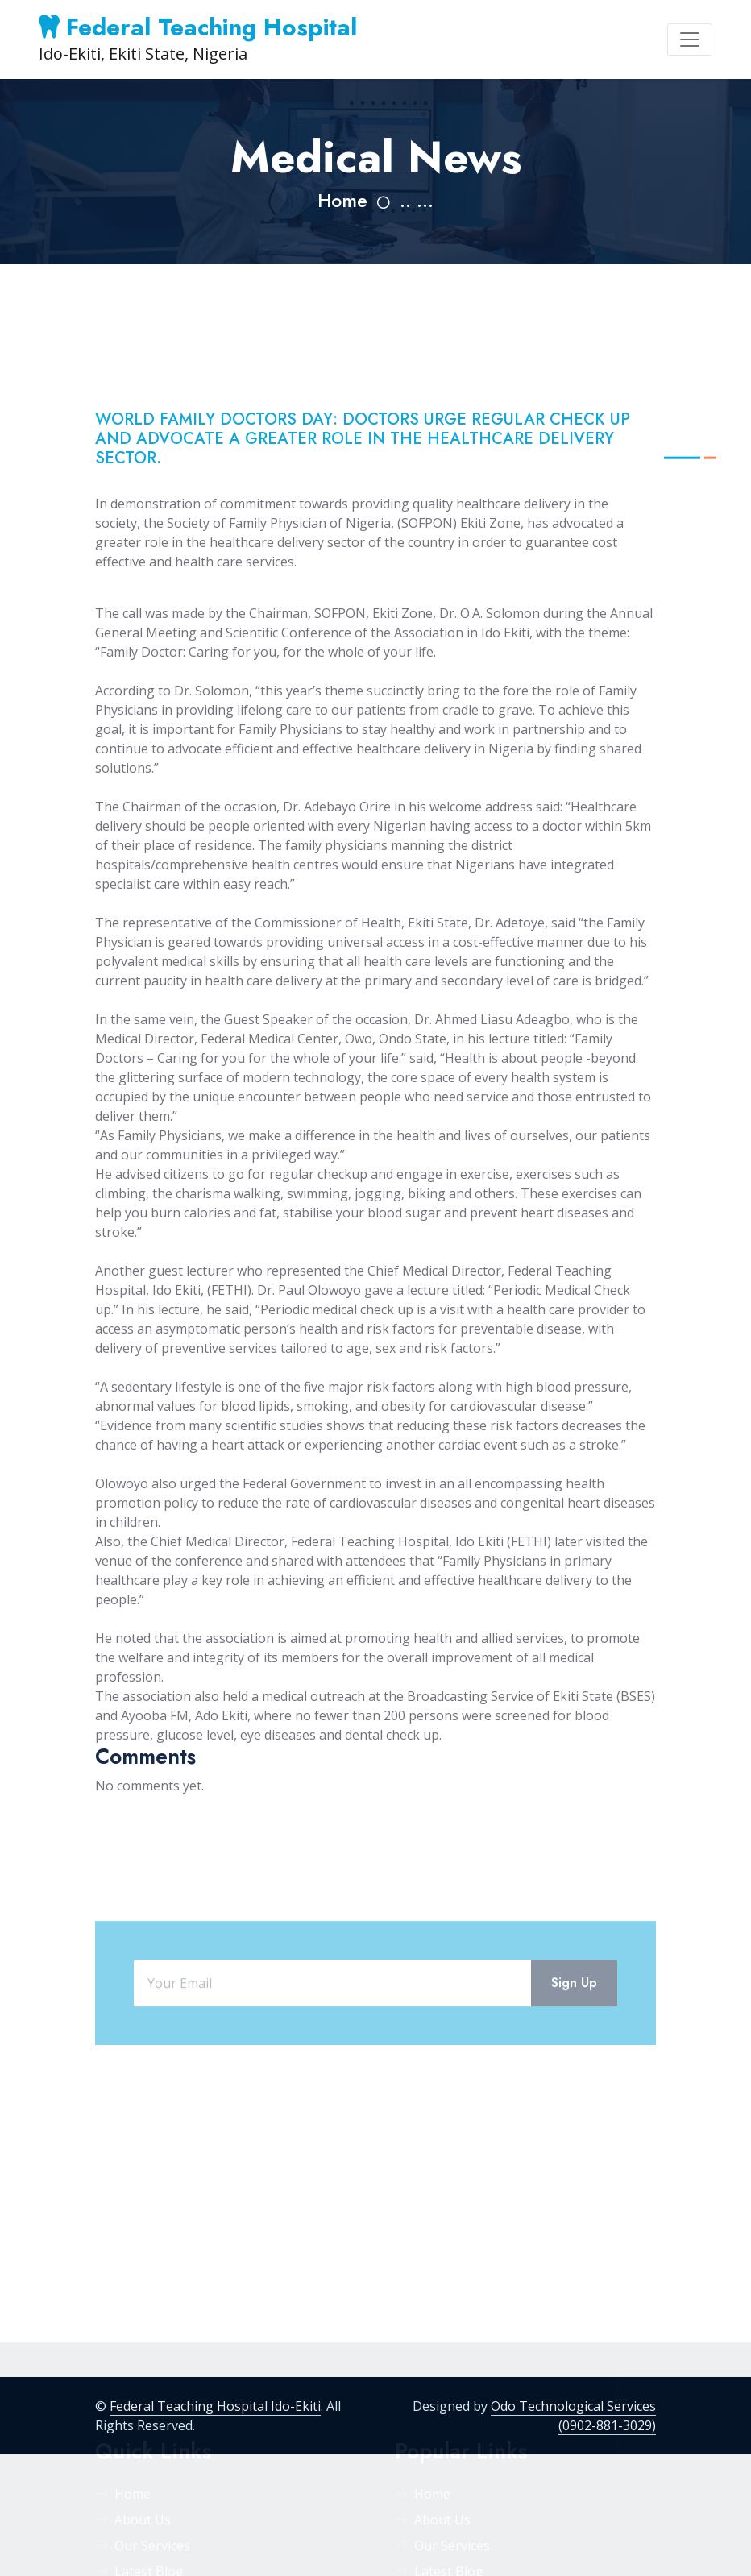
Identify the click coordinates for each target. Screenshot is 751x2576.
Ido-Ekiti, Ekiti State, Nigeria (198, 38)
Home (342, 200)
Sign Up (574, 2019)
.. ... (417, 200)
